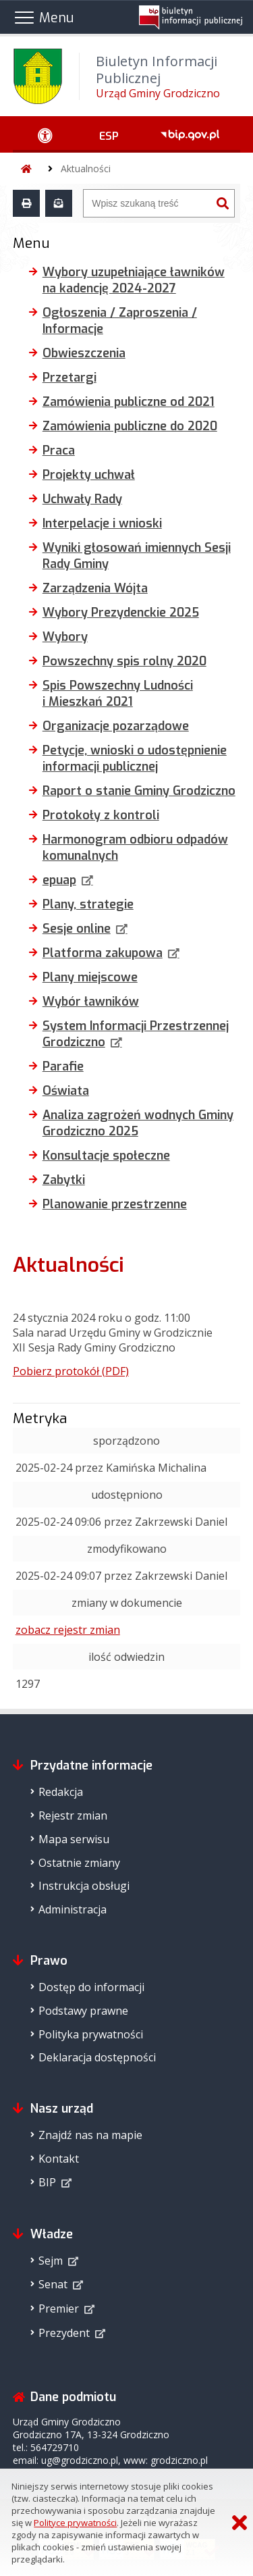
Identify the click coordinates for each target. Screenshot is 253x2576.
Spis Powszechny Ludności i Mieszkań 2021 (118, 693)
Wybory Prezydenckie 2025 (121, 612)
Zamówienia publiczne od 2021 (129, 402)
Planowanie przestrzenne (115, 1204)
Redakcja (60, 1791)
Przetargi (69, 377)
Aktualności (86, 168)
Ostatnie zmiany (79, 1862)
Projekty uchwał (89, 475)
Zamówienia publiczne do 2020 (130, 426)
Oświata (66, 1091)
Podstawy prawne (83, 2010)
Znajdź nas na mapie (90, 2135)
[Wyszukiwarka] (147, 203)
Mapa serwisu (73, 1839)
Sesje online (77, 929)
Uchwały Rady (82, 499)
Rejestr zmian (72, 1815)
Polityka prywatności (90, 2034)
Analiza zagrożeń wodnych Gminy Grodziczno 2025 (138, 1123)
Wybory (65, 637)
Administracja (72, 1909)
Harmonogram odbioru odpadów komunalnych (135, 847)
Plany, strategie (88, 904)
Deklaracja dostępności (97, 2057)
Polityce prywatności (75, 2523)
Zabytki (64, 1180)
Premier (58, 2308)
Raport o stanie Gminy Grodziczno (139, 791)
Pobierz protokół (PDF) (71, 1371)
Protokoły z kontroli (101, 815)
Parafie (63, 1066)
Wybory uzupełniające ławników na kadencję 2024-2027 (134, 280)
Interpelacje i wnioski (102, 523)
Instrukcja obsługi (84, 1885)
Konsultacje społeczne (106, 1156)
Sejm (50, 2260)
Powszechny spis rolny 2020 (124, 661)
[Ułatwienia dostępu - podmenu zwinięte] (45, 134)
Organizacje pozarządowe (116, 726)
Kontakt (58, 2158)
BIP (47, 2182)
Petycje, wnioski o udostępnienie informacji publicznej (135, 758)
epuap (59, 880)
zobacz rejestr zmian (68, 1629)
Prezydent (64, 2332)
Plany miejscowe (90, 977)
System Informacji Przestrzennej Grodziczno (136, 1034)
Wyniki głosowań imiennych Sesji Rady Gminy (137, 556)
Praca (59, 450)
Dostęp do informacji (91, 1987)
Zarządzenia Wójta (95, 588)
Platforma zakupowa (103, 953)
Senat (52, 2284)
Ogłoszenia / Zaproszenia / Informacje (120, 321)
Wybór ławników (91, 1002)
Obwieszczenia (84, 353)
